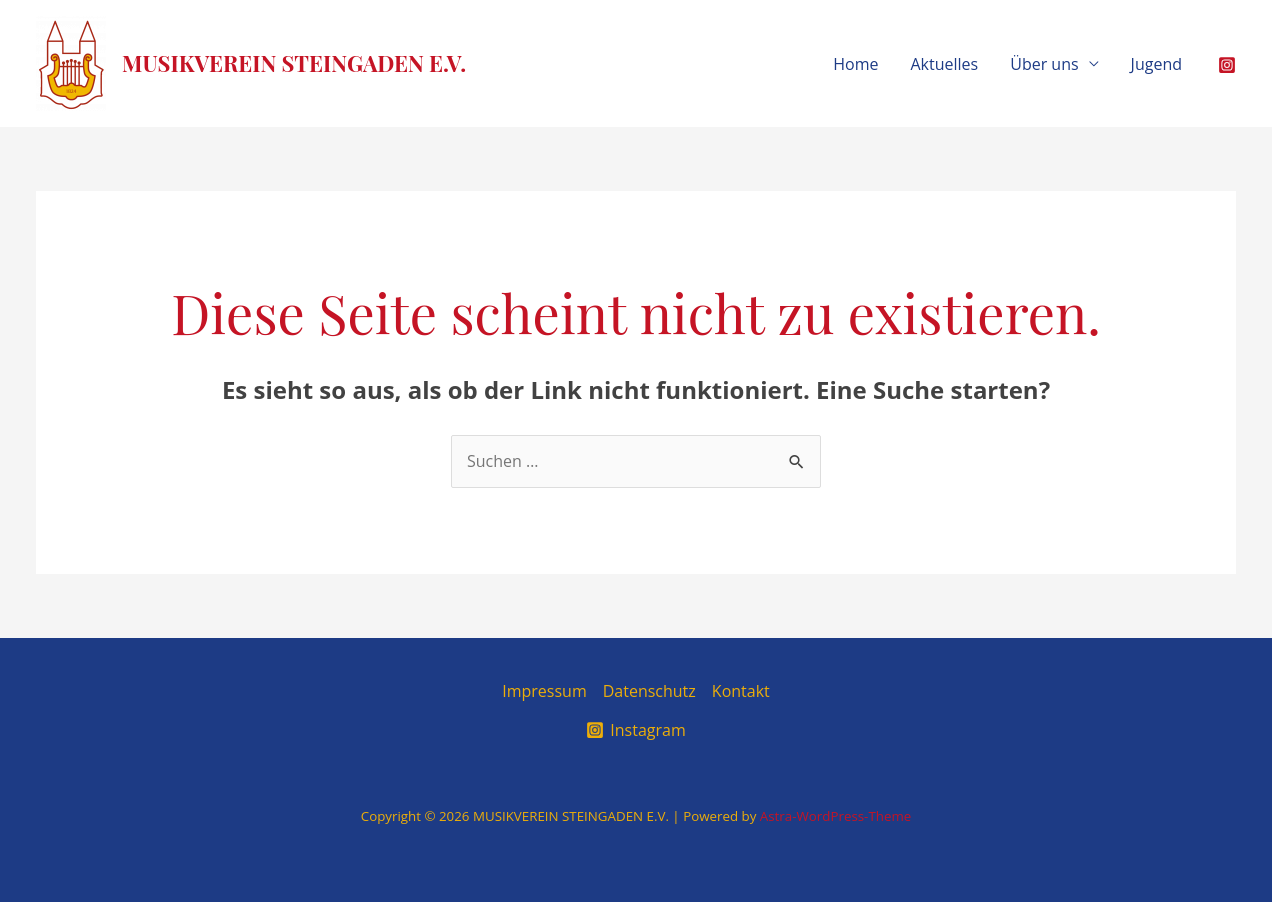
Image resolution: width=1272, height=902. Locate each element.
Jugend (1156, 64)
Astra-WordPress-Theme (835, 816)
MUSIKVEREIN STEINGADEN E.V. (294, 63)
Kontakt (741, 691)
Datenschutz (649, 691)
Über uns (1044, 64)
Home (855, 64)
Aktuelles (945, 64)
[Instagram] (1227, 65)
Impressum (544, 691)
